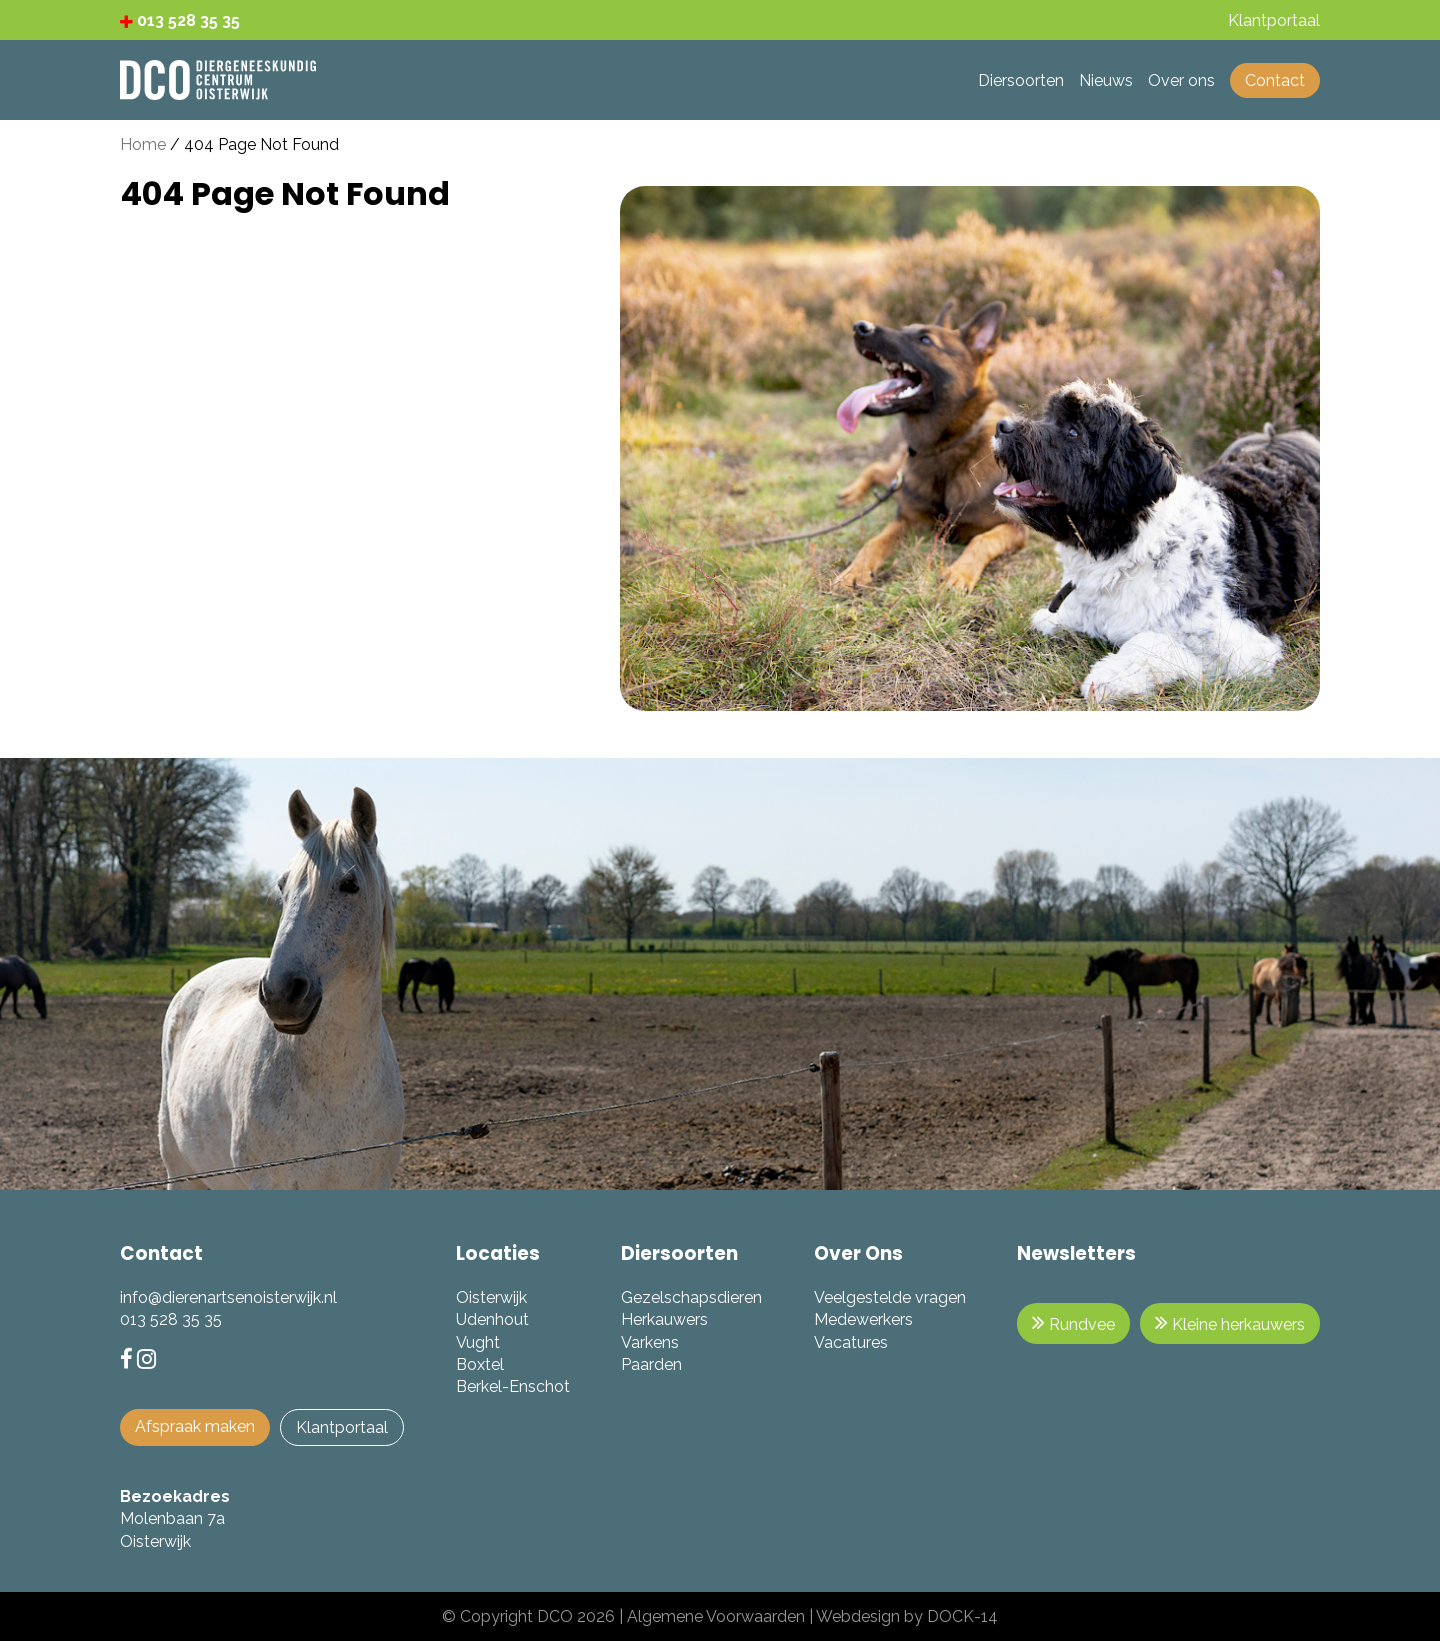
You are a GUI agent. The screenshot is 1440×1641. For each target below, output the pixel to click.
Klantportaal (342, 1427)
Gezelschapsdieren (691, 1297)
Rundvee (1073, 1322)
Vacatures (851, 1342)
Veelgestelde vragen (890, 1297)
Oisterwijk (491, 1297)
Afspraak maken (195, 1426)
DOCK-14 (962, 1616)
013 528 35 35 (180, 20)
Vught (478, 1342)
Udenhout (492, 1319)
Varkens (650, 1342)
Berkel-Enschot (513, 1386)
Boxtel (480, 1364)
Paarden (651, 1364)
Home (143, 144)
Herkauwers (664, 1319)
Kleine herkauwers (1230, 1322)
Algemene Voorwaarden (716, 1616)
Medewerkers (863, 1319)
